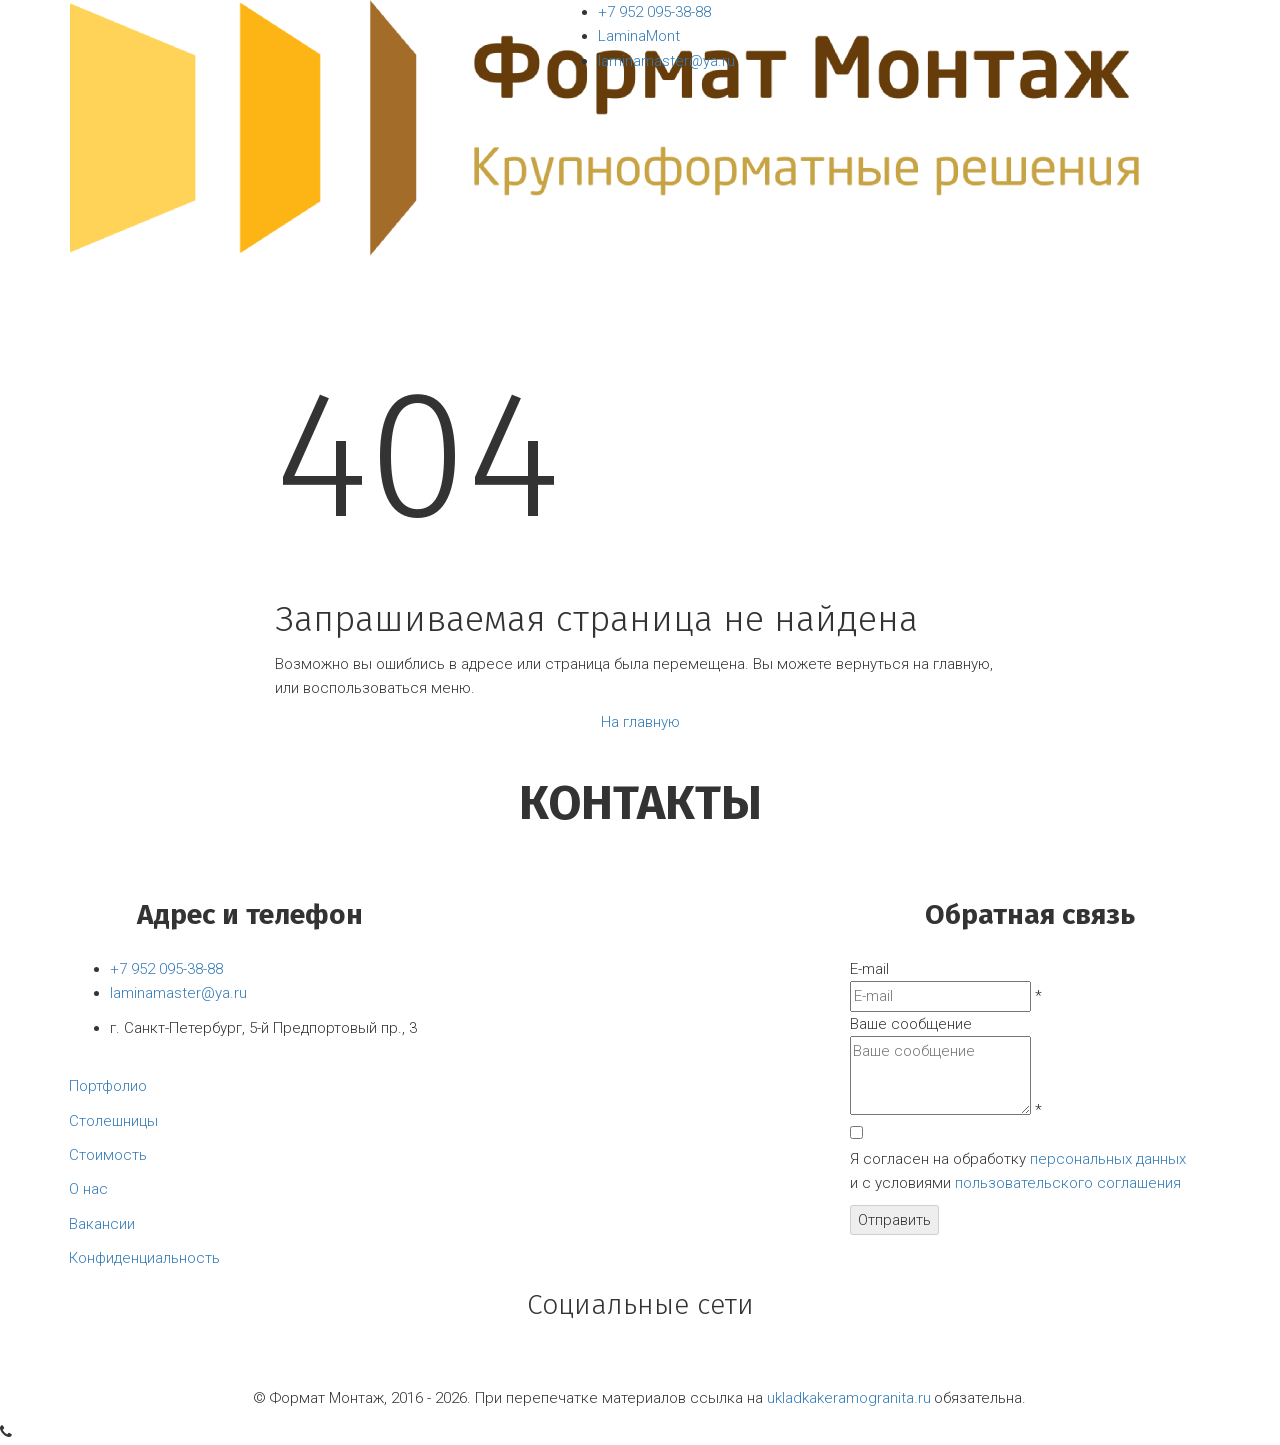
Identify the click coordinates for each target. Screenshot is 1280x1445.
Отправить (894, 1220)
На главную (640, 722)
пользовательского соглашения (1068, 1183)
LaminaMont (639, 36)
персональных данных (1108, 1159)
